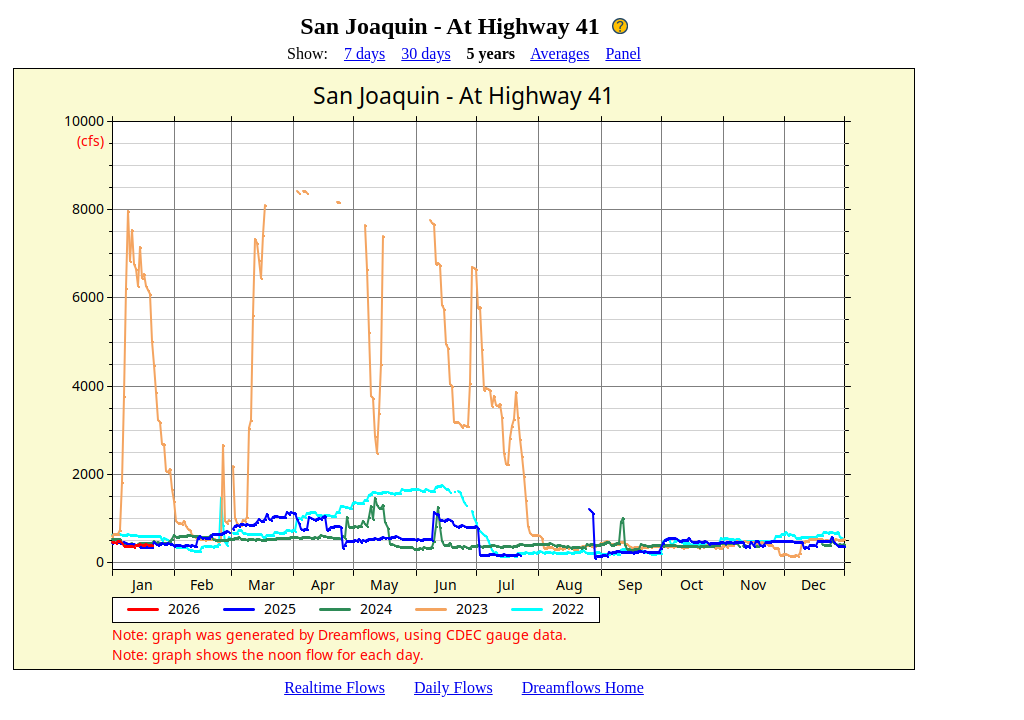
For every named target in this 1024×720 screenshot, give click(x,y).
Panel (623, 53)
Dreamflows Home (583, 687)
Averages (559, 53)
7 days (364, 53)
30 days (425, 53)
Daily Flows (453, 687)
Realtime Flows (334, 687)
